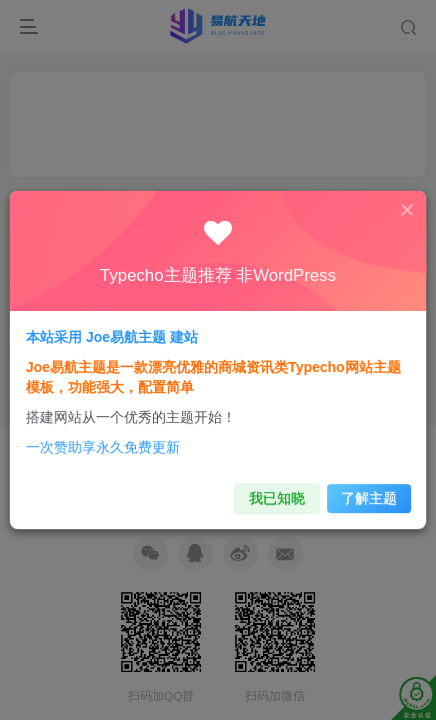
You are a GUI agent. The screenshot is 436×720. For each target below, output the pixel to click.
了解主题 (355, 485)
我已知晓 (271, 485)
